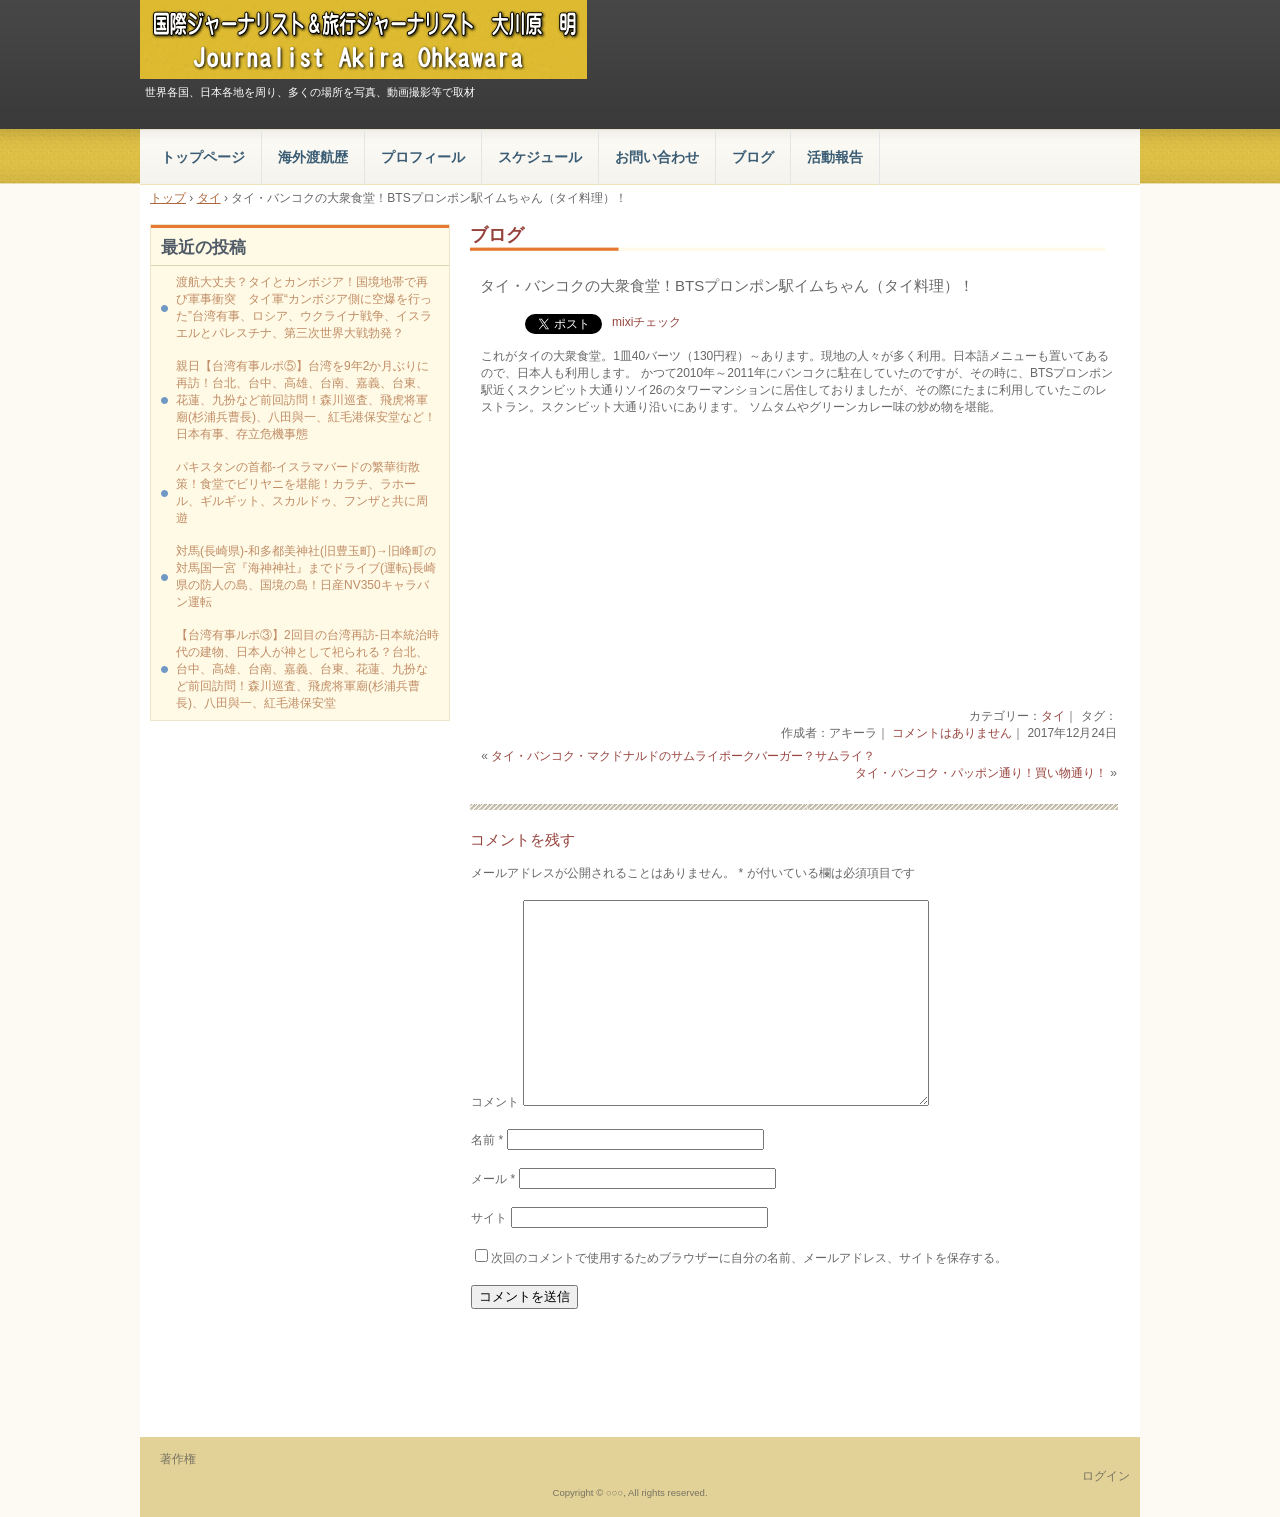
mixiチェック (646, 322)
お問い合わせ (657, 157)
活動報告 (835, 157)
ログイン (1106, 1476)
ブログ (753, 157)
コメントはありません (952, 733)
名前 (487, 1140)
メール (493, 1179)
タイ (1053, 716)
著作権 (178, 1459)
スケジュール (540, 157)
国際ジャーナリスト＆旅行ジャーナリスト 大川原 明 (363, 39)
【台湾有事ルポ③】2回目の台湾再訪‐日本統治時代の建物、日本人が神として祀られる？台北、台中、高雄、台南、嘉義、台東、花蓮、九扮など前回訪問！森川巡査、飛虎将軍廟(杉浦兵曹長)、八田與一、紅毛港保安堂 (307, 669)
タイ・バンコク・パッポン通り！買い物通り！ (981, 773)
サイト (489, 1218)
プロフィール (423, 157)
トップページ (203, 157)
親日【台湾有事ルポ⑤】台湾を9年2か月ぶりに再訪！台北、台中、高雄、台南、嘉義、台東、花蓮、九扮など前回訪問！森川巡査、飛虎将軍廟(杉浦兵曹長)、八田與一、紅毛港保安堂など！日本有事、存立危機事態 (306, 400)
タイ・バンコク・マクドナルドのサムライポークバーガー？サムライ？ (683, 756)
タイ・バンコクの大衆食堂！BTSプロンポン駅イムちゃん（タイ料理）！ (727, 285)
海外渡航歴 (313, 157)
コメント (495, 1102)
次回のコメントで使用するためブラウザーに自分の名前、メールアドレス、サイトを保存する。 (749, 1258)
